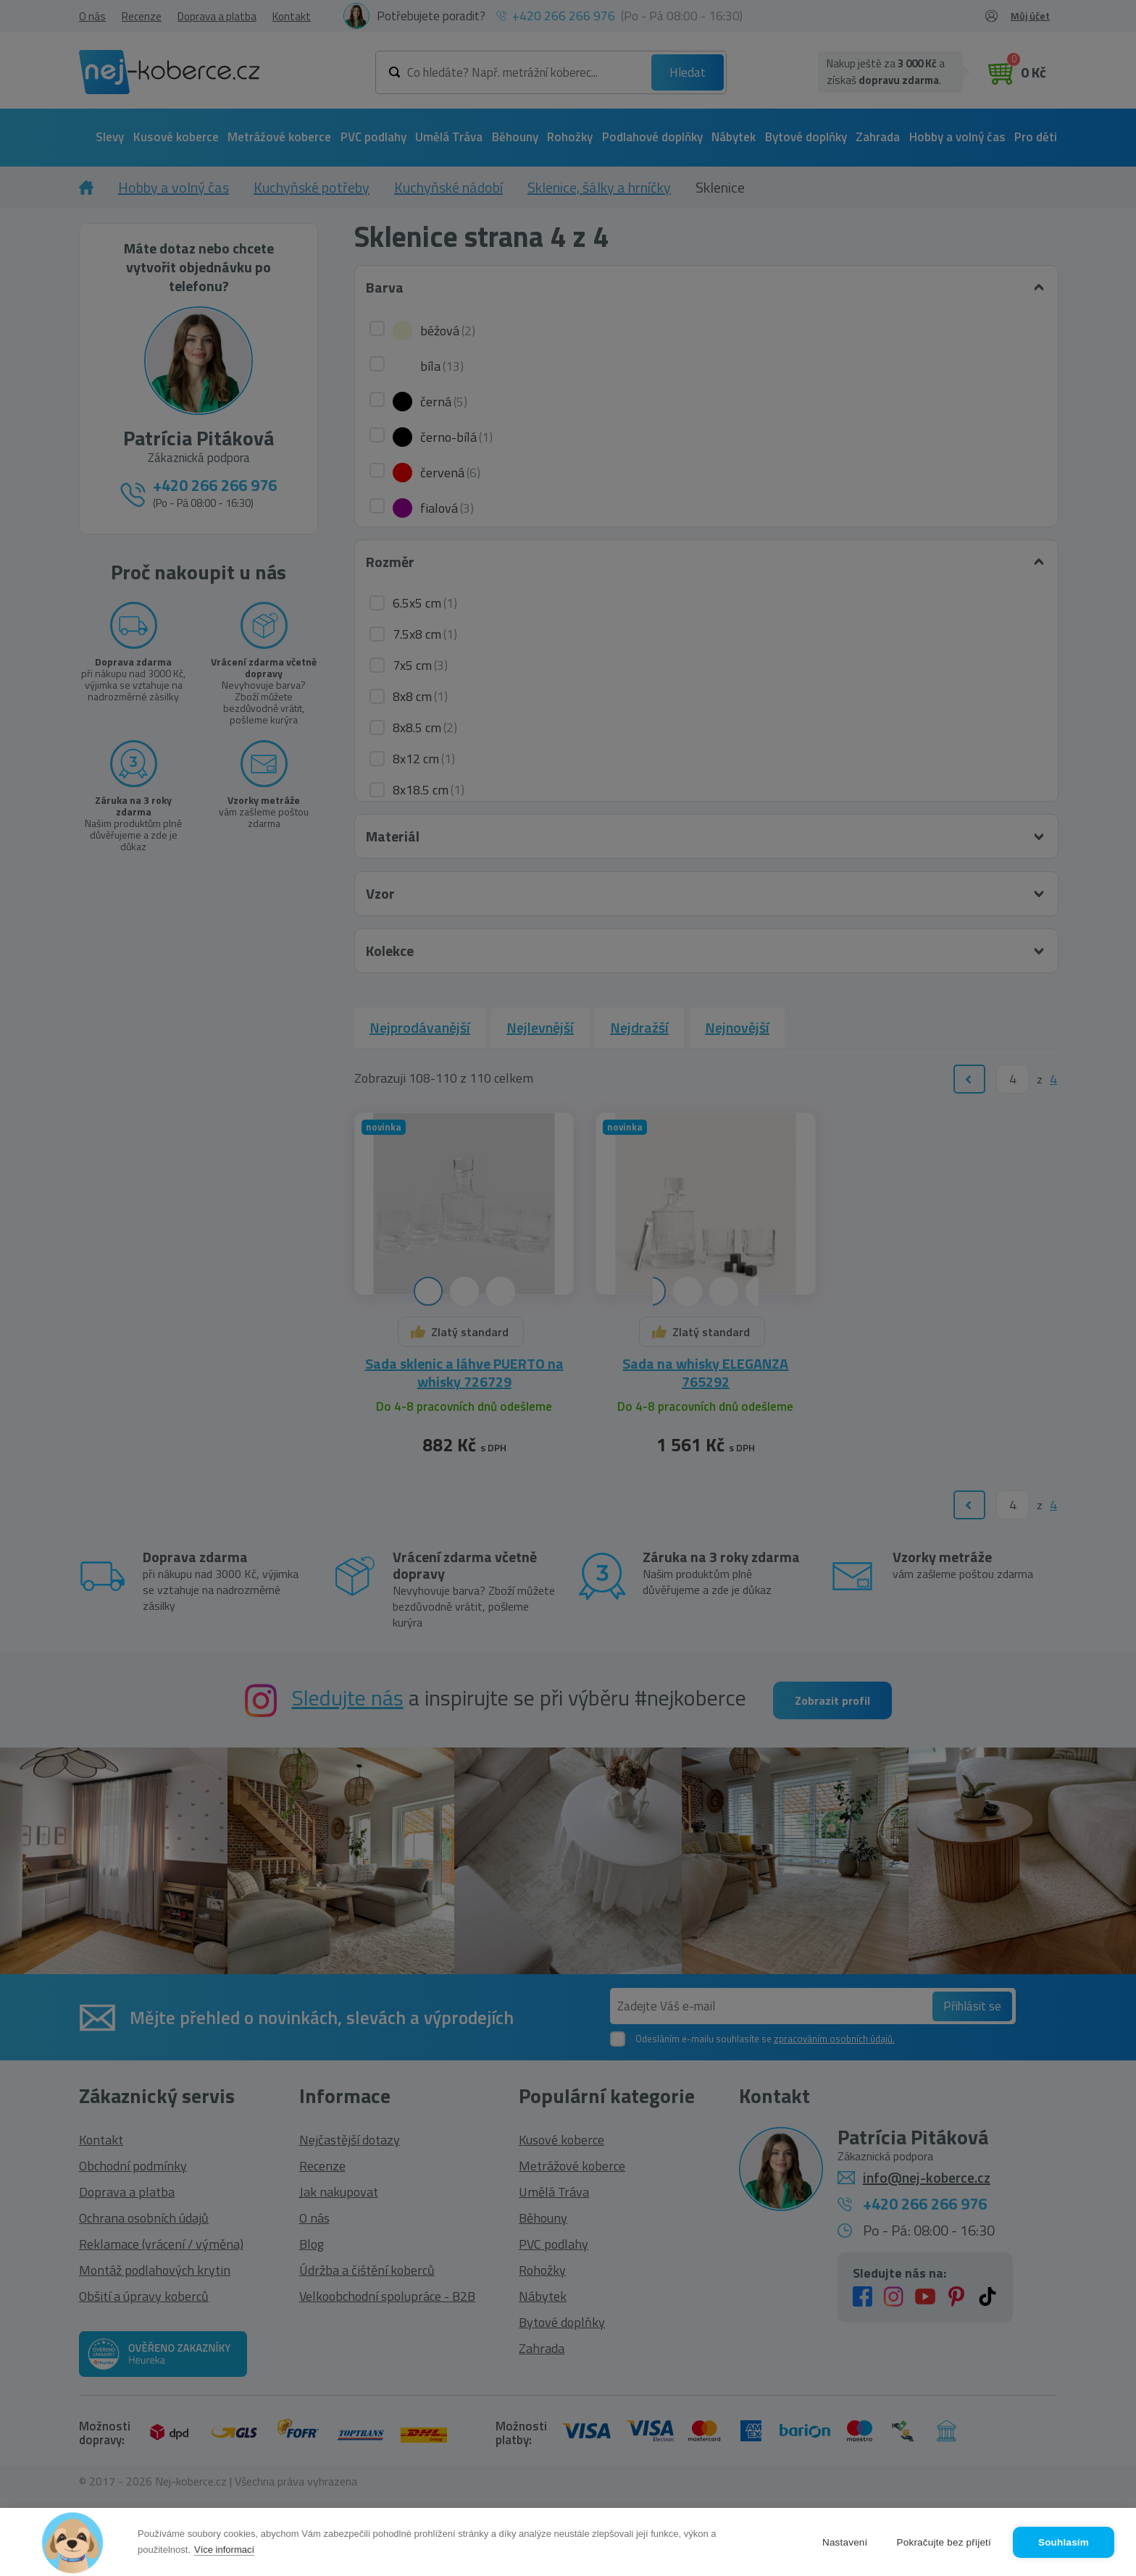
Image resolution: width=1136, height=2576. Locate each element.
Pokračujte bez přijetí (944, 2542)
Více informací (224, 2549)
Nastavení (845, 2542)
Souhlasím (1063, 2542)
